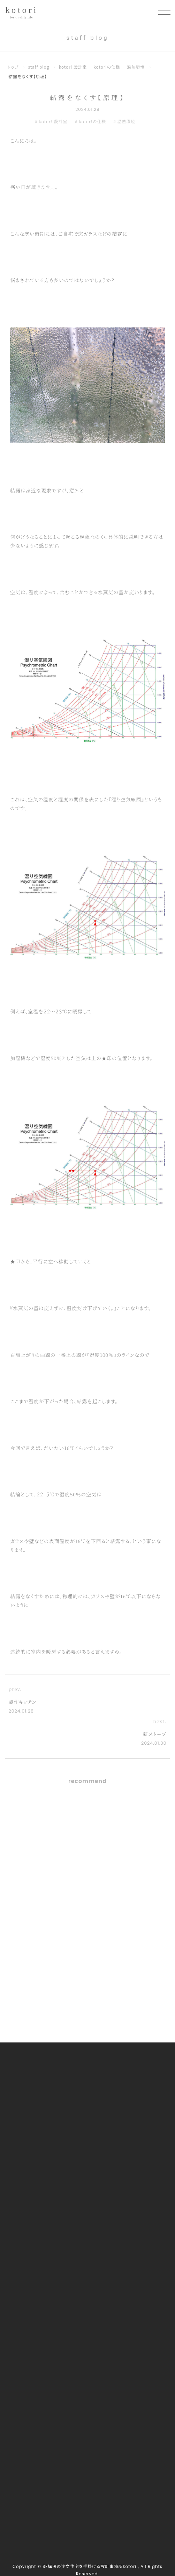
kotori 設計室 (73, 67)
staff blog (39, 67)
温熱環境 (136, 67)
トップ (12, 67)
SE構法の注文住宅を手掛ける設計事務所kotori (89, 2566)
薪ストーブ (154, 1733)
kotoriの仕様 (106, 67)
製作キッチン (22, 1701)
